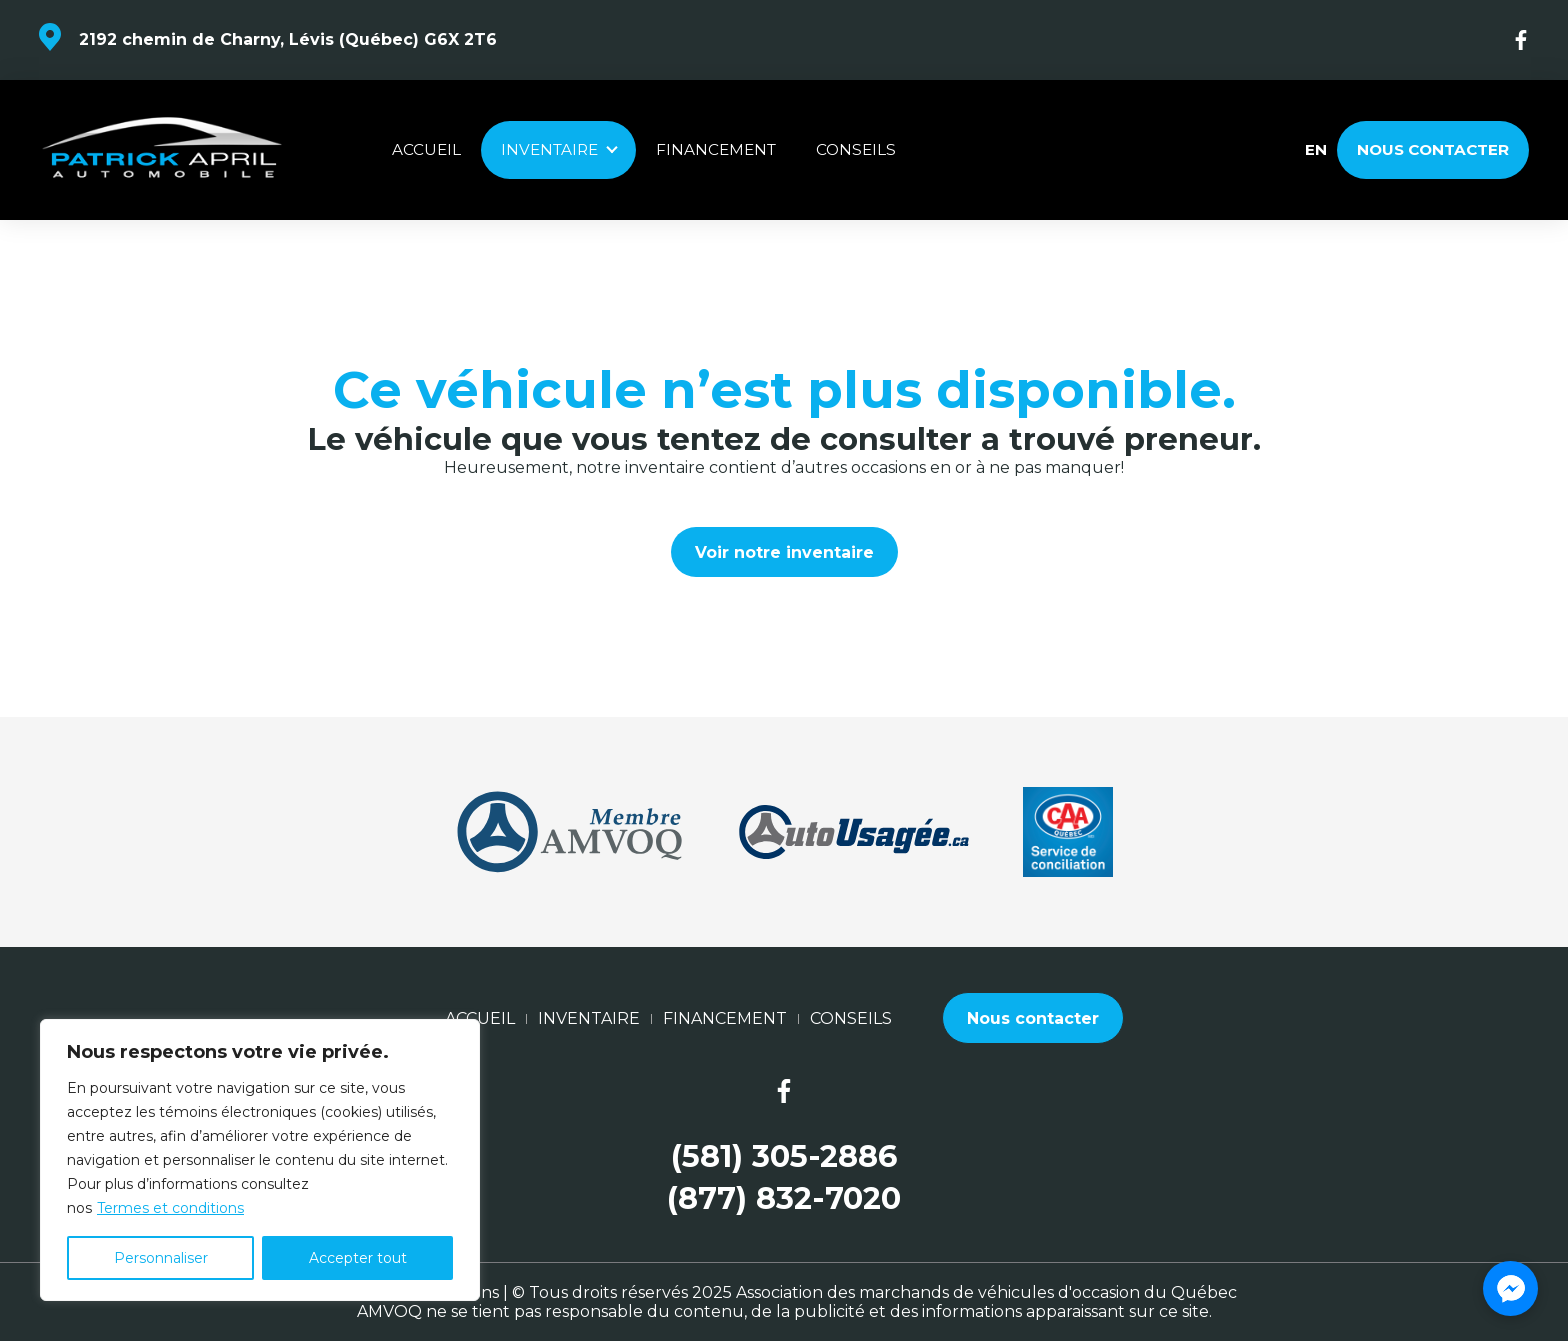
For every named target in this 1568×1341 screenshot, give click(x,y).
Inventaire (549, 149)
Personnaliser (161, 1258)
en (1315, 150)
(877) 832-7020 (784, 1198)
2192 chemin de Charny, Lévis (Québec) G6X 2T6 (288, 39)
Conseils (856, 149)
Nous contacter (1433, 149)
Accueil (426, 149)
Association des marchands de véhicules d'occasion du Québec (986, 1292)
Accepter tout (358, 1258)
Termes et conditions (170, 1208)
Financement (716, 149)
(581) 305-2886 (784, 1156)
